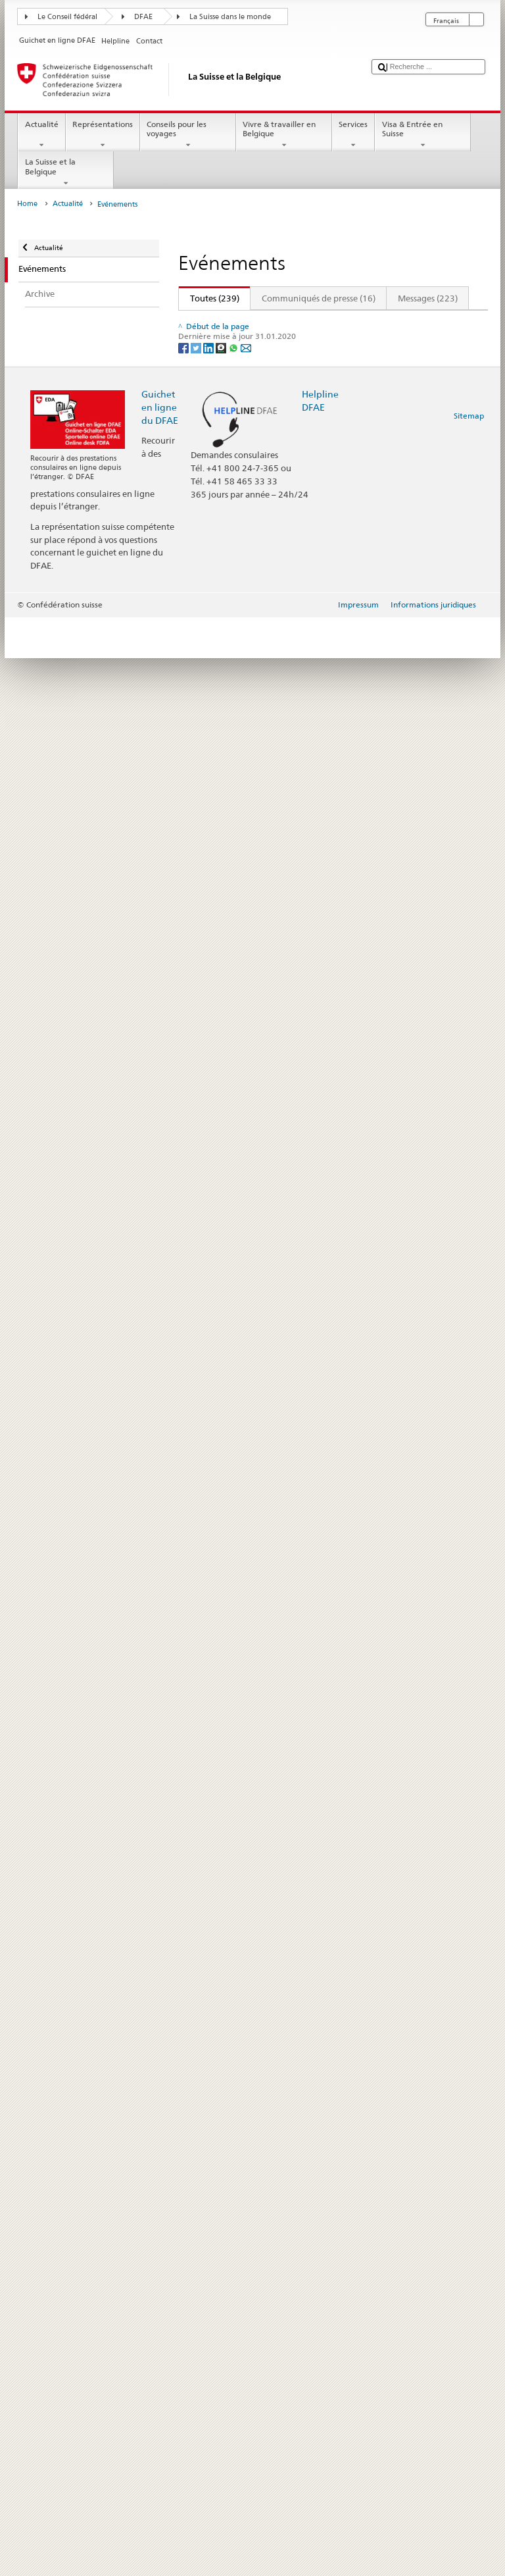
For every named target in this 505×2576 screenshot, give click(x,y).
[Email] (246, 2306)
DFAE (143, 17)
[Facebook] (184, 2306)
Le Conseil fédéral (67, 17)
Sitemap (469, 2374)
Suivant (439, 321)
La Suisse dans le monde (230, 17)
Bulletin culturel (219, 357)
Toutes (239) (209, 298)
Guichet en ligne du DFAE (159, 2365)
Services (353, 135)
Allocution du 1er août (232, 1956)
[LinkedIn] (209, 2306)
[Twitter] (197, 2306)
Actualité (41, 135)
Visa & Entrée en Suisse (422, 135)
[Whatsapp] (234, 2306)
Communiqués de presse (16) (318, 298)
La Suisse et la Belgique (65, 172)
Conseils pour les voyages (188, 135)
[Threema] (222, 2306)
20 (409, 321)
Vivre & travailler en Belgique (284, 135)
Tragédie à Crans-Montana (239, 997)
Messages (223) (428, 298)
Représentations (102, 135)
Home (27, 203)
